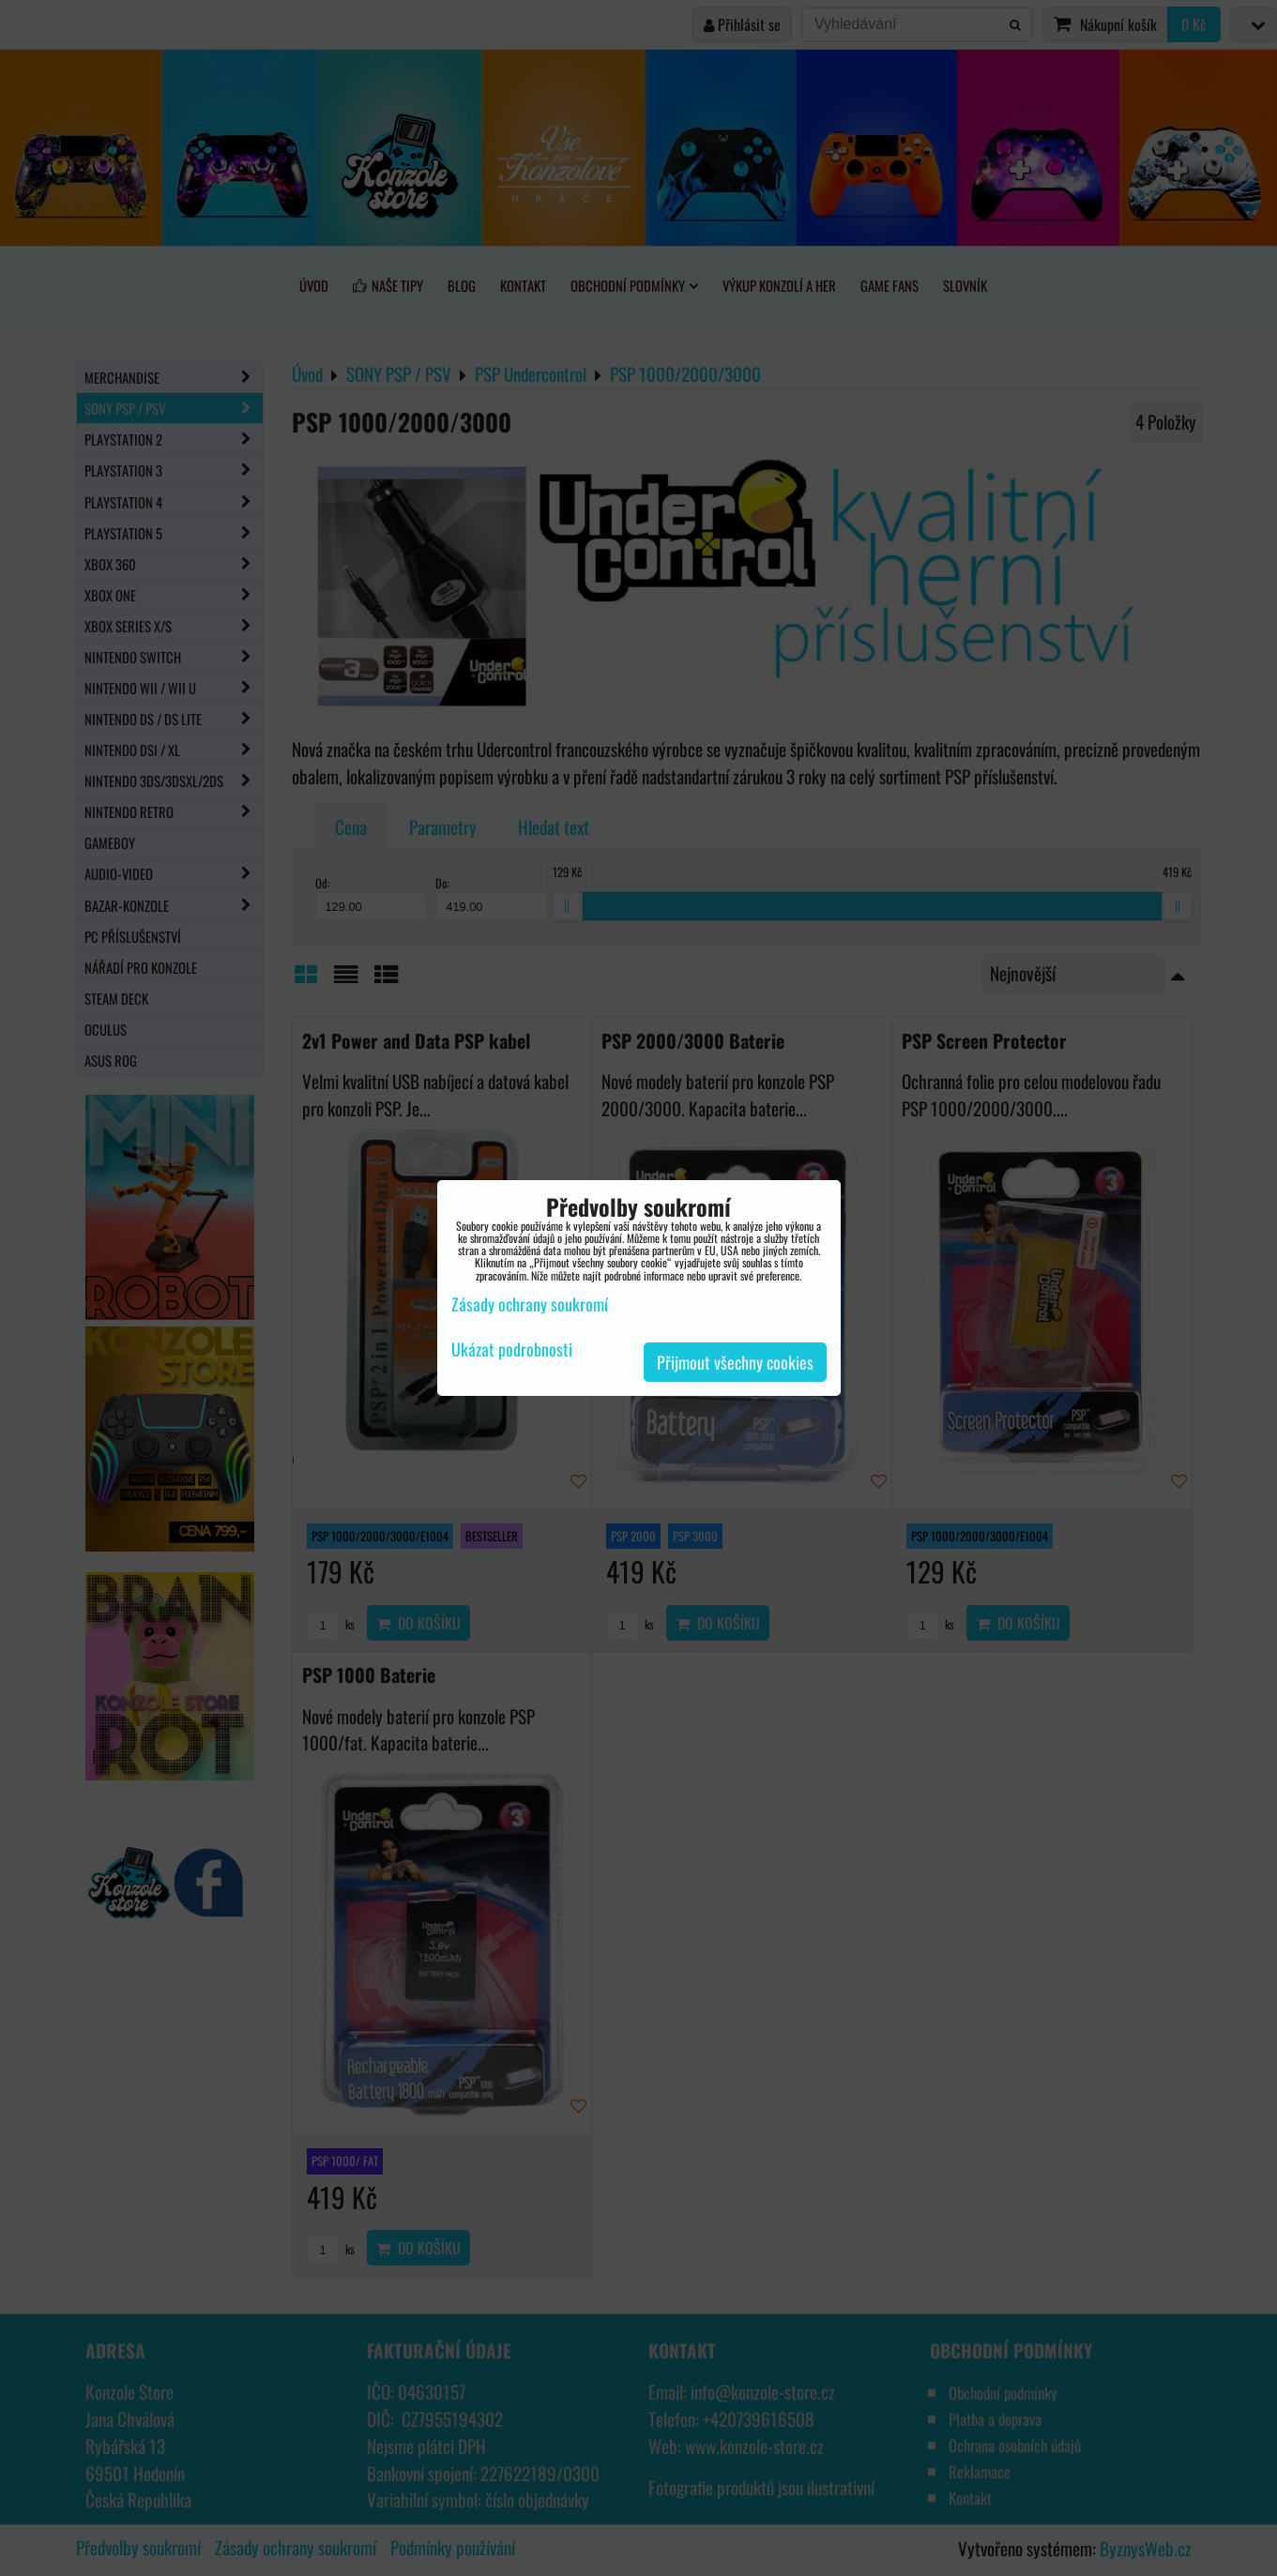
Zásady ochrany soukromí (529, 1304)
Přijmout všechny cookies (735, 1362)
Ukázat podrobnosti (511, 1350)
